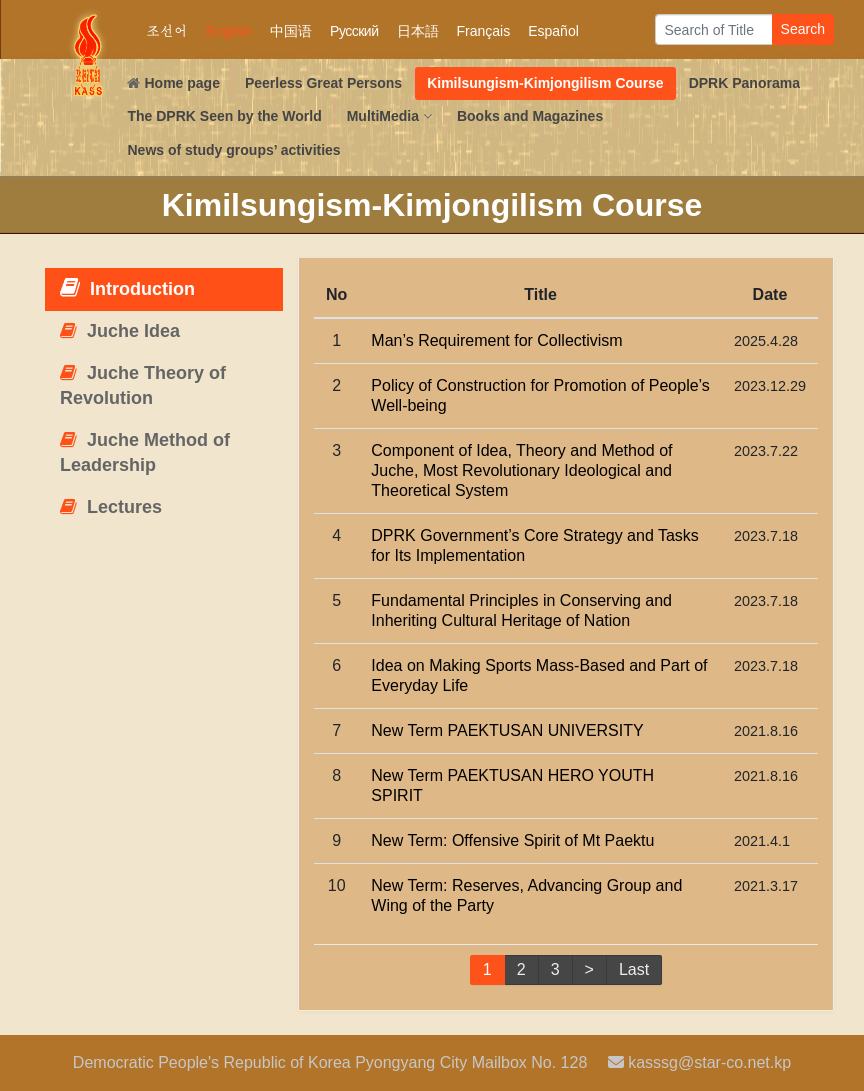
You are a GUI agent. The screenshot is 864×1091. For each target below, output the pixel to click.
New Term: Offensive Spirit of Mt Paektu (512, 840)
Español (553, 31)
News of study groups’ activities (233, 150)
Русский (354, 31)
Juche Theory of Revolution (143, 386)
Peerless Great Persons (323, 83)
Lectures (111, 507)
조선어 (167, 31)
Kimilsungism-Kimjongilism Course (545, 83)
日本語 (418, 31)
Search (803, 29)
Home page (173, 83)
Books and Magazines (530, 116)
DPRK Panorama (744, 83)
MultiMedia (389, 116)
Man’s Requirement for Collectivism (496, 340)
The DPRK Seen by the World (224, 116)
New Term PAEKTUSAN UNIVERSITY (507, 730)
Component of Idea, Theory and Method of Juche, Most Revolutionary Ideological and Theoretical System (521, 470)
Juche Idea (120, 331)
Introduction (127, 287)
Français (484, 31)
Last (634, 969)
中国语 (291, 31)
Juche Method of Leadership (145, 453)
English (229, 31)
